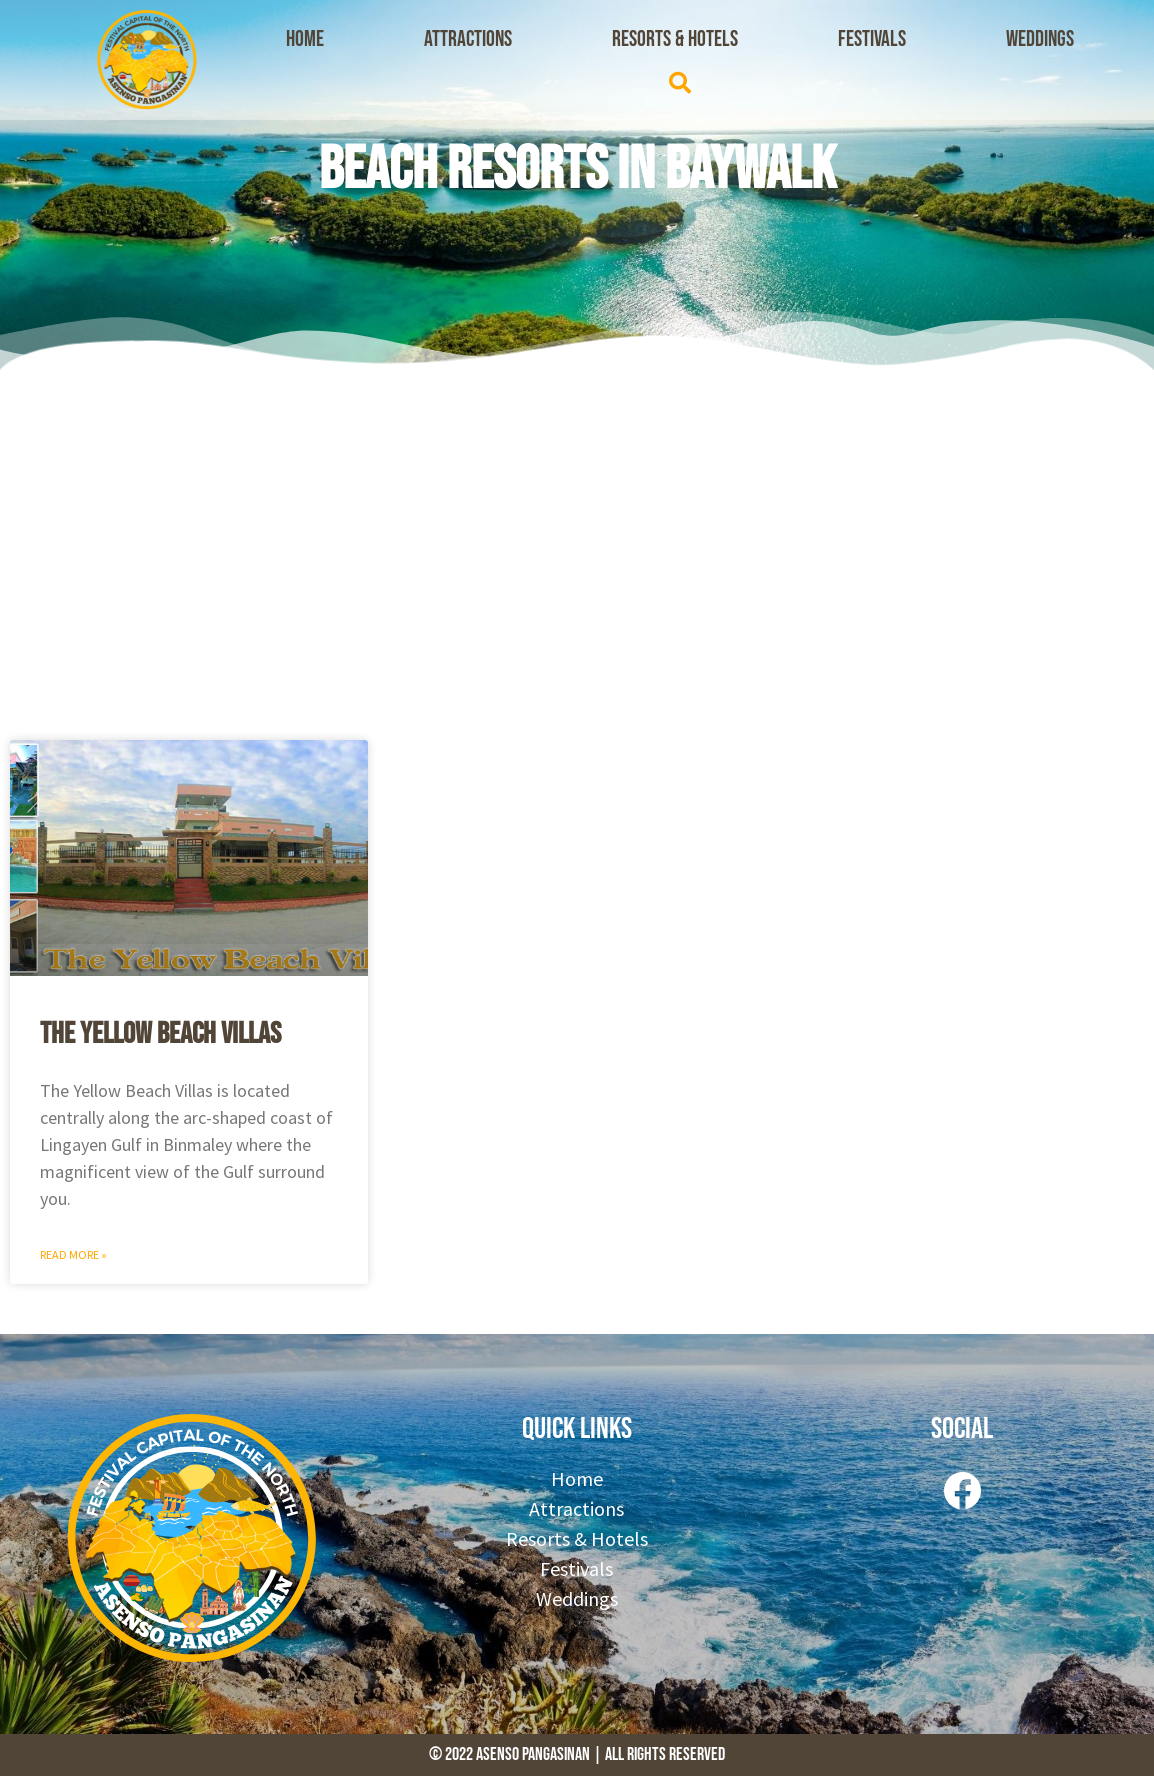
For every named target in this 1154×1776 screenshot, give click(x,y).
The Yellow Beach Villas (160, 1034)
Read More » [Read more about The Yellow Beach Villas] (73, 1254)
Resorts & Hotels (675, 39)
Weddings (1040, 39)
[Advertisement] (577, 550)
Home (305, 39)
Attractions (468, 39)
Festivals (872, 39)
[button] (680, 83)
